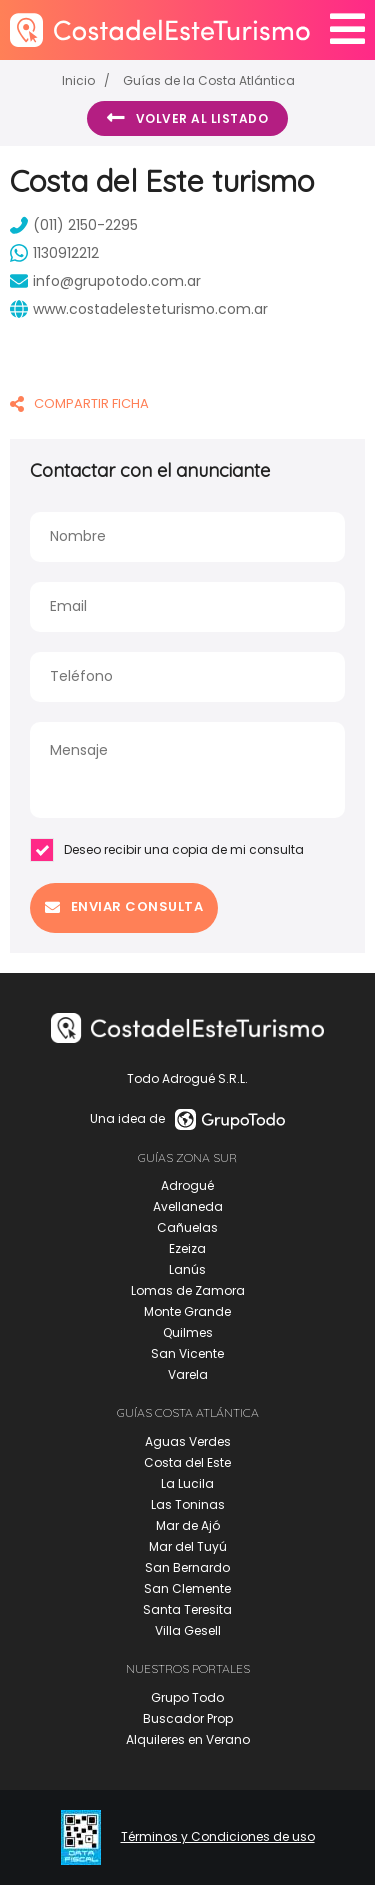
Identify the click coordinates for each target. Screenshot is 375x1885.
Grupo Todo (187, 1697)
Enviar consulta (124, 906)
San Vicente (187, 1353)
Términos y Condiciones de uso (218, 1837)
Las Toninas (188, 1504)
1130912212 (54, 253)
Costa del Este (187, 1462)
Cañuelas (187, 1227)
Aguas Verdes (188, 1441)
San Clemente (187, 1588)
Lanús (187, 1269)
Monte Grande (187, 1311)
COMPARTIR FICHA (79, 403)
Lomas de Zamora (188, 1290)
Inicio (78, 80)
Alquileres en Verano (188, 1739)
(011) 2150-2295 (74, 225)
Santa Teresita (187, 1609)
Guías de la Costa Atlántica (209, 80)
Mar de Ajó (188, 1525)
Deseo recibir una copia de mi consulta (167, 850)
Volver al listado (187, 118)
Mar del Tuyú (188, 1546)
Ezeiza (187, 1248)
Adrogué (187, 1185)
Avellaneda (188, 1206)
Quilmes (188, 1332)
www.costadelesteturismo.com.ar (139, 309)
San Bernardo (187, 1567)
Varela (188, 1374)
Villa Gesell (188, 1630)
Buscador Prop (188, 1718)
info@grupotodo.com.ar (105, 281)
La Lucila (187, 1483)
